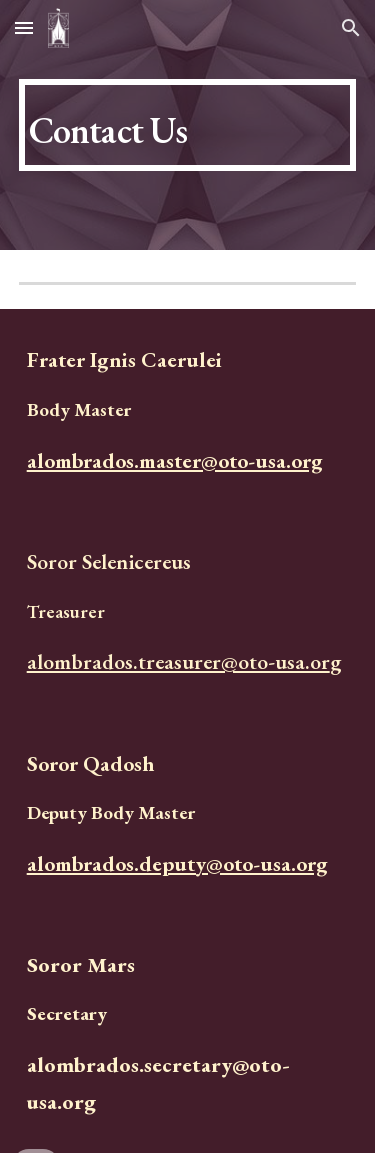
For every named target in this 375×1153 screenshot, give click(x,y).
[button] (24, 27)
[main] (188, 125)
